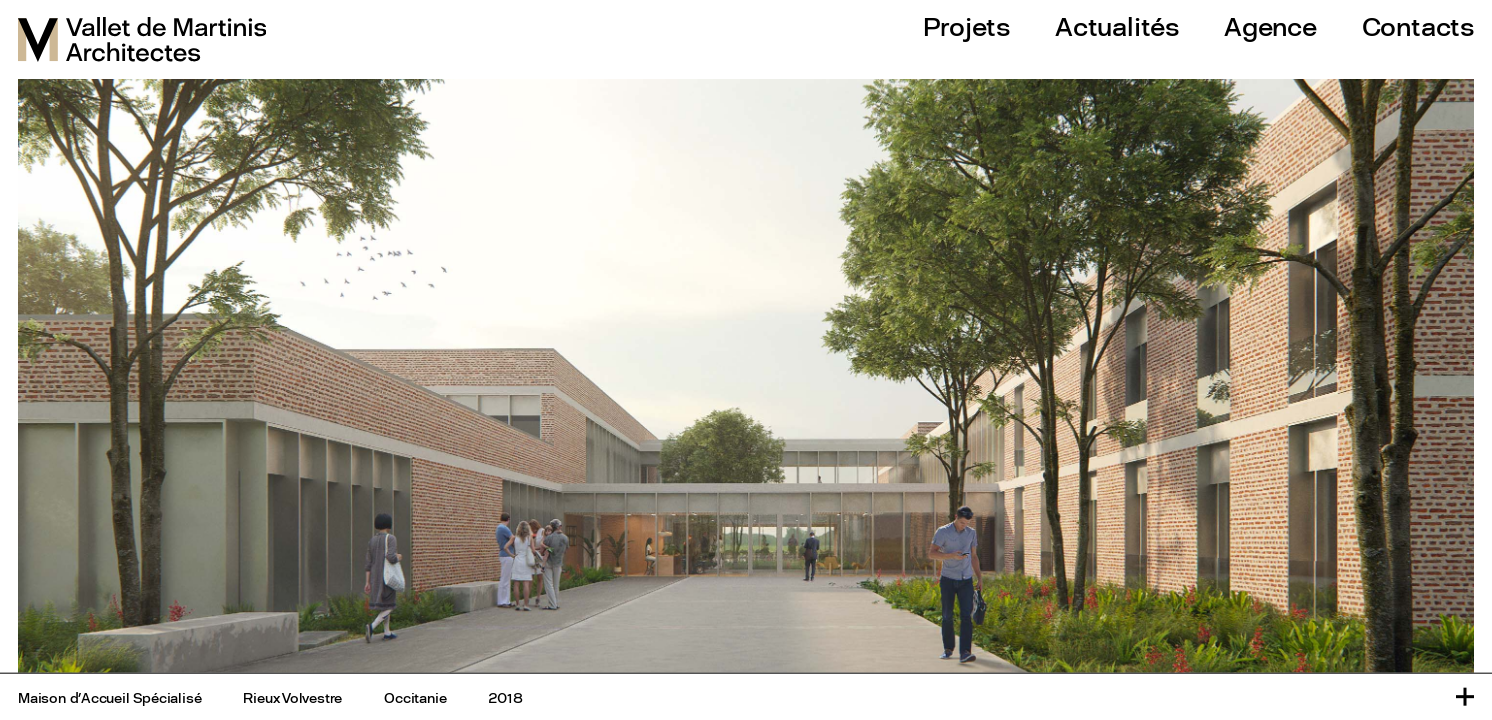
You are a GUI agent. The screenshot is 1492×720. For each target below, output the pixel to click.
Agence (1270, 26)
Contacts (1418, 26)
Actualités (1117, 26)
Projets (966, 26)
